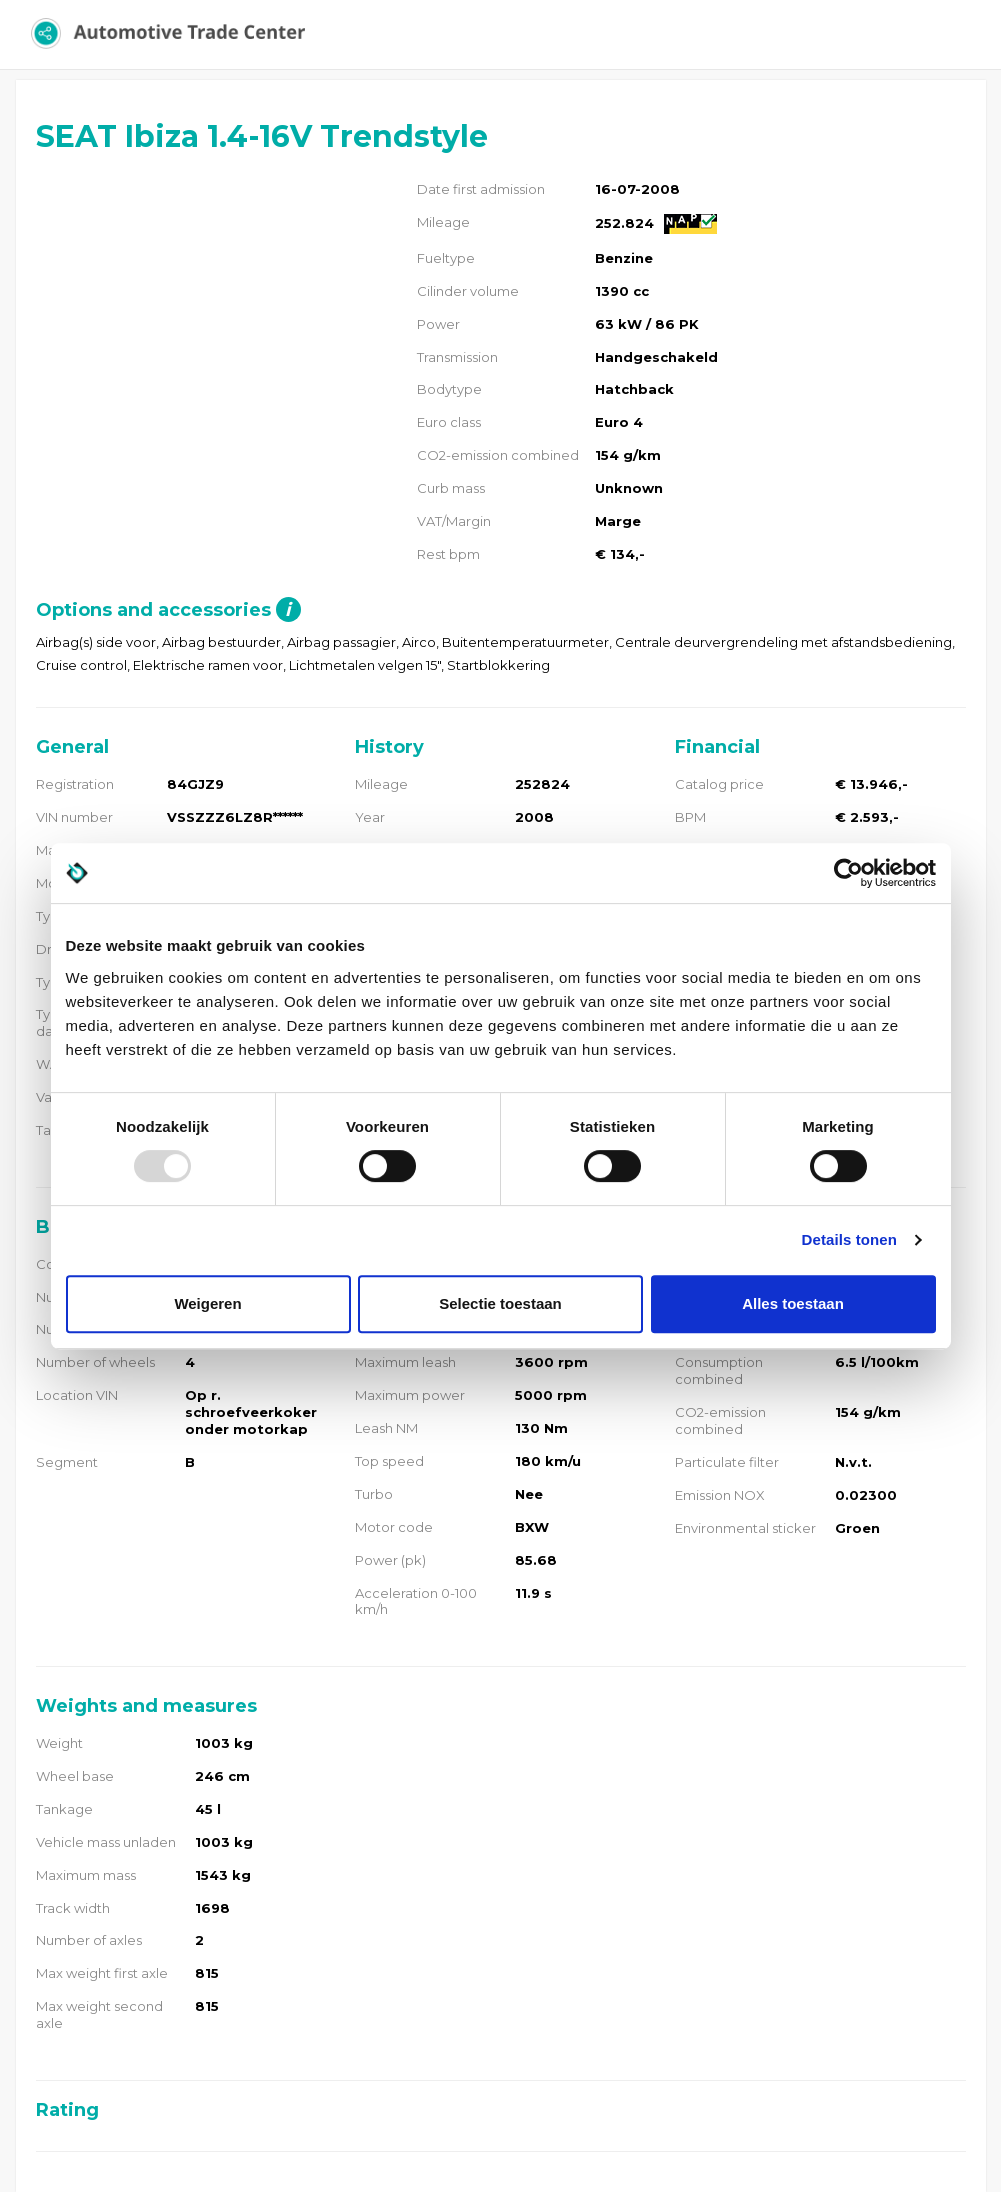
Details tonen (849, 1239)
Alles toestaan (793, 1303)
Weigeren (207, 1303)
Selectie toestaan (500, 1303)
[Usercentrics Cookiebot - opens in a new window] (848, 873)
